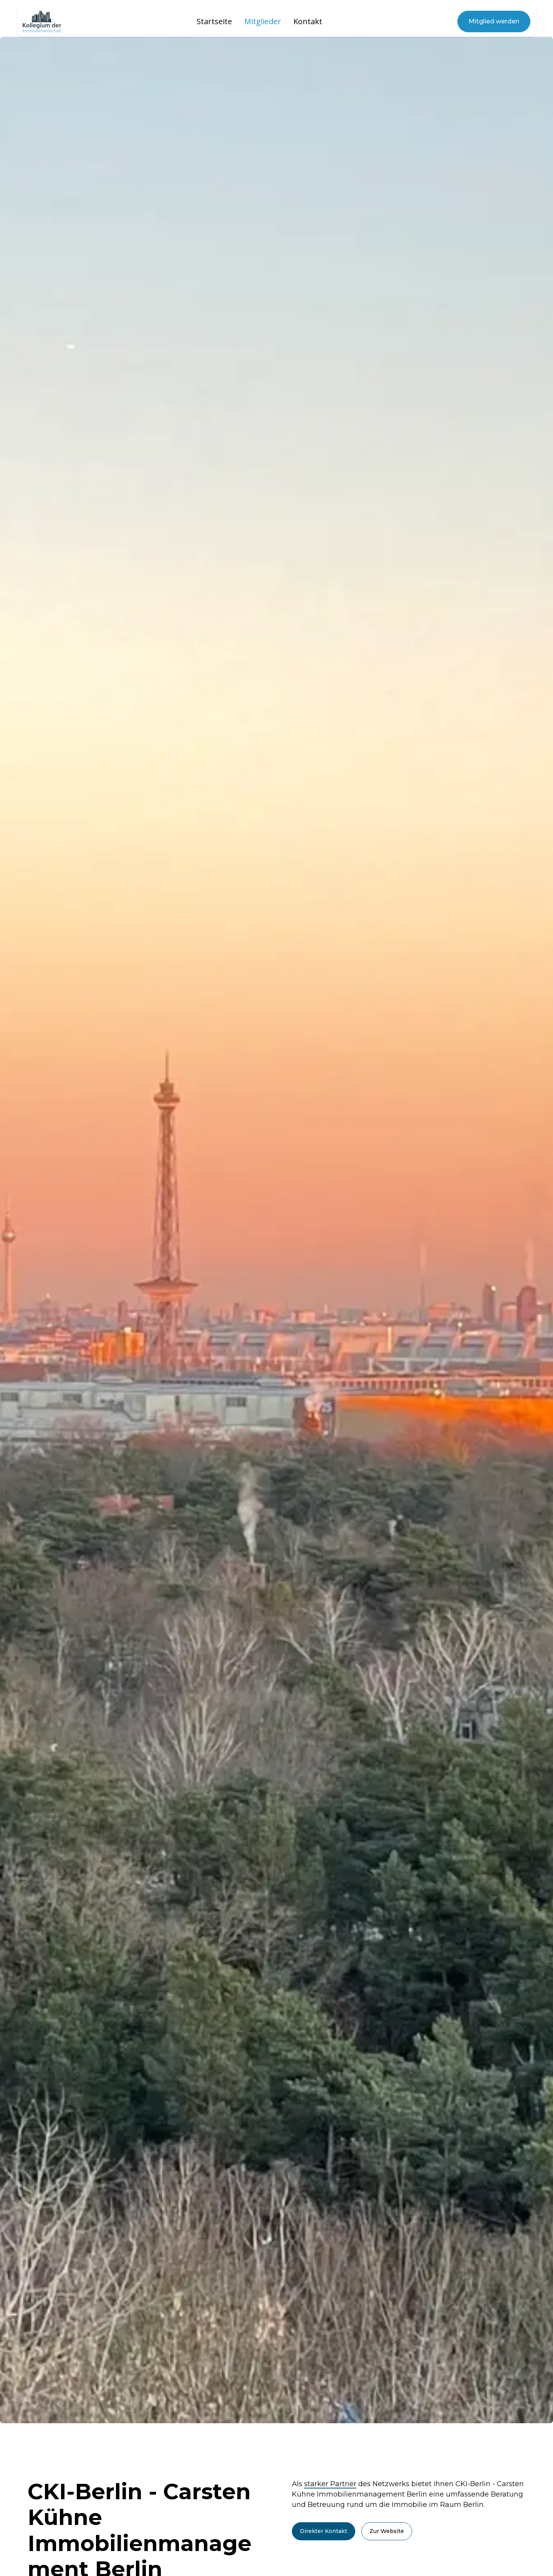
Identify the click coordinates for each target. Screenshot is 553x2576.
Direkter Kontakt (323, 2531)
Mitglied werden (494, 21)
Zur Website (386, 2531)
